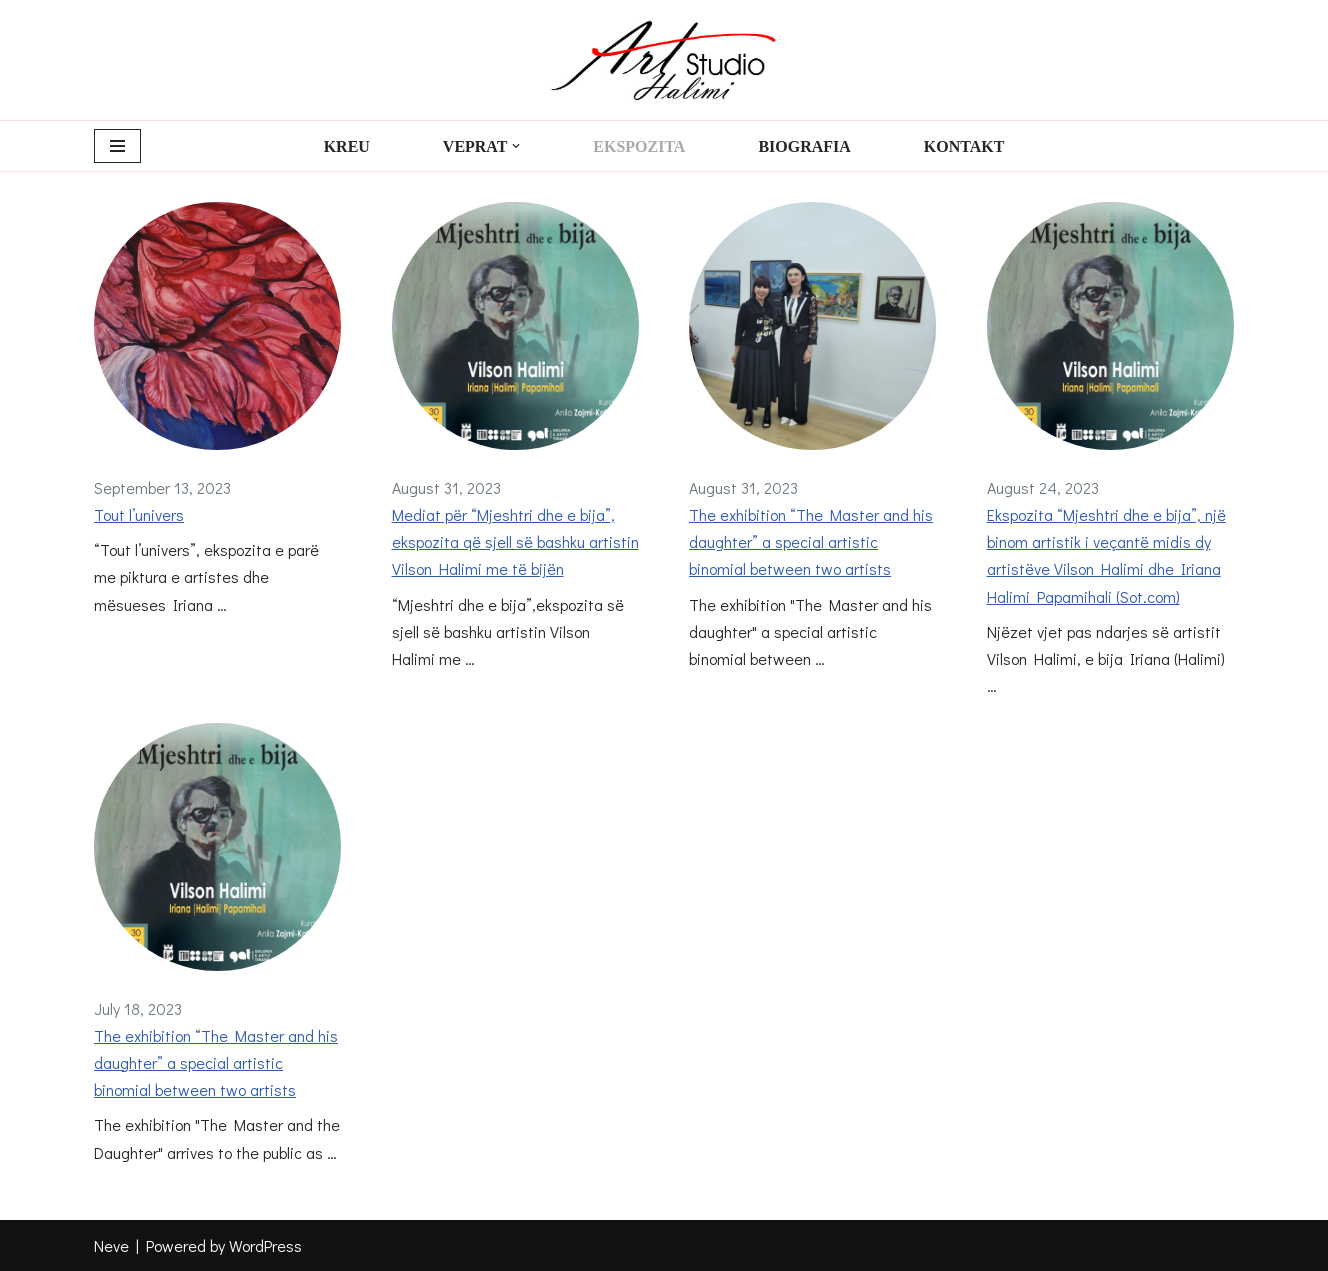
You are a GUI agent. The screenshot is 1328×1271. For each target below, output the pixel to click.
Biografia (804, 146)
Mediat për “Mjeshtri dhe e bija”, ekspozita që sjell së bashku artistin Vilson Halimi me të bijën (515, 541)
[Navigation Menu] (117, 146)
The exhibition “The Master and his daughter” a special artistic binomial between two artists (811, 541)
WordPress (265, 1245)
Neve (111, 1245)
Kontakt (964, 146)
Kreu (346, 146)
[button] (516, 146)
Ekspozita (639, 146)
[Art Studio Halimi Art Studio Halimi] (664, 60)
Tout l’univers (139, 514)
